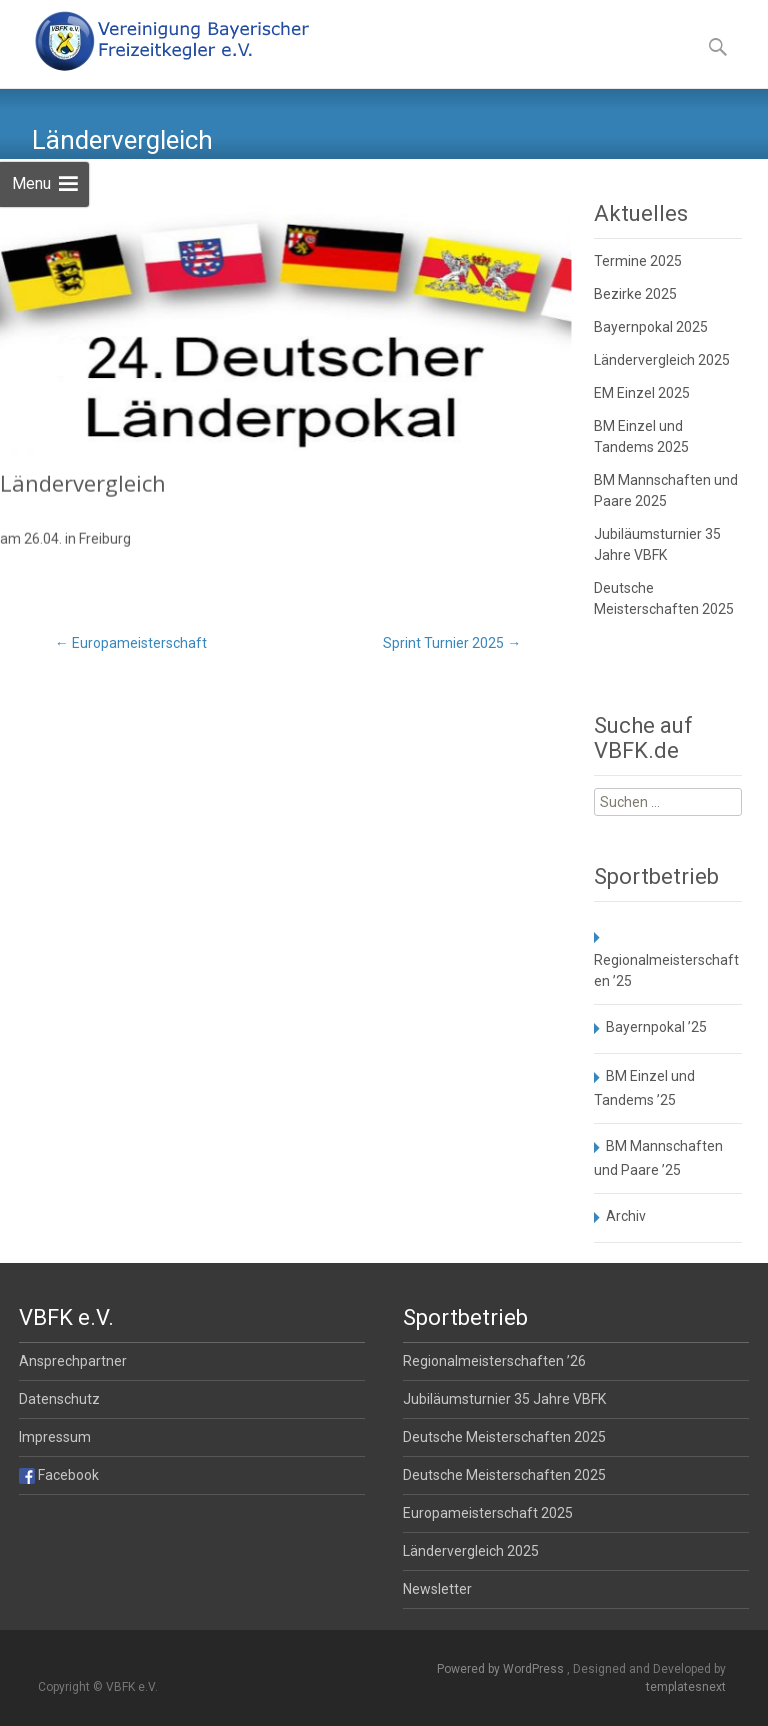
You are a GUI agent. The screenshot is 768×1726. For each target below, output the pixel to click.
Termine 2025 (638, 261)
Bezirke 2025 (635, 294)
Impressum (55, 1437)
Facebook (59, 1475)
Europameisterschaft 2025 (488, 1513)
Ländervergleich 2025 (662, 360)
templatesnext (686, 1687)
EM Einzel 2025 (642, 393)
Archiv (626, 1216)
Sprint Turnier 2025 (452, 643)
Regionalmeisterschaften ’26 (494, 1361)
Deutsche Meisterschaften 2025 (504, 1437)
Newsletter (437, 1589)
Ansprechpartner (73, 1361)
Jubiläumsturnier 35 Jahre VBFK (504, 1399)
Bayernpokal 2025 (651, 327)
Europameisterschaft (131, 643)
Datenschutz (59, 1399)
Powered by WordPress (502, 1669)
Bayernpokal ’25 (656, 1027)
